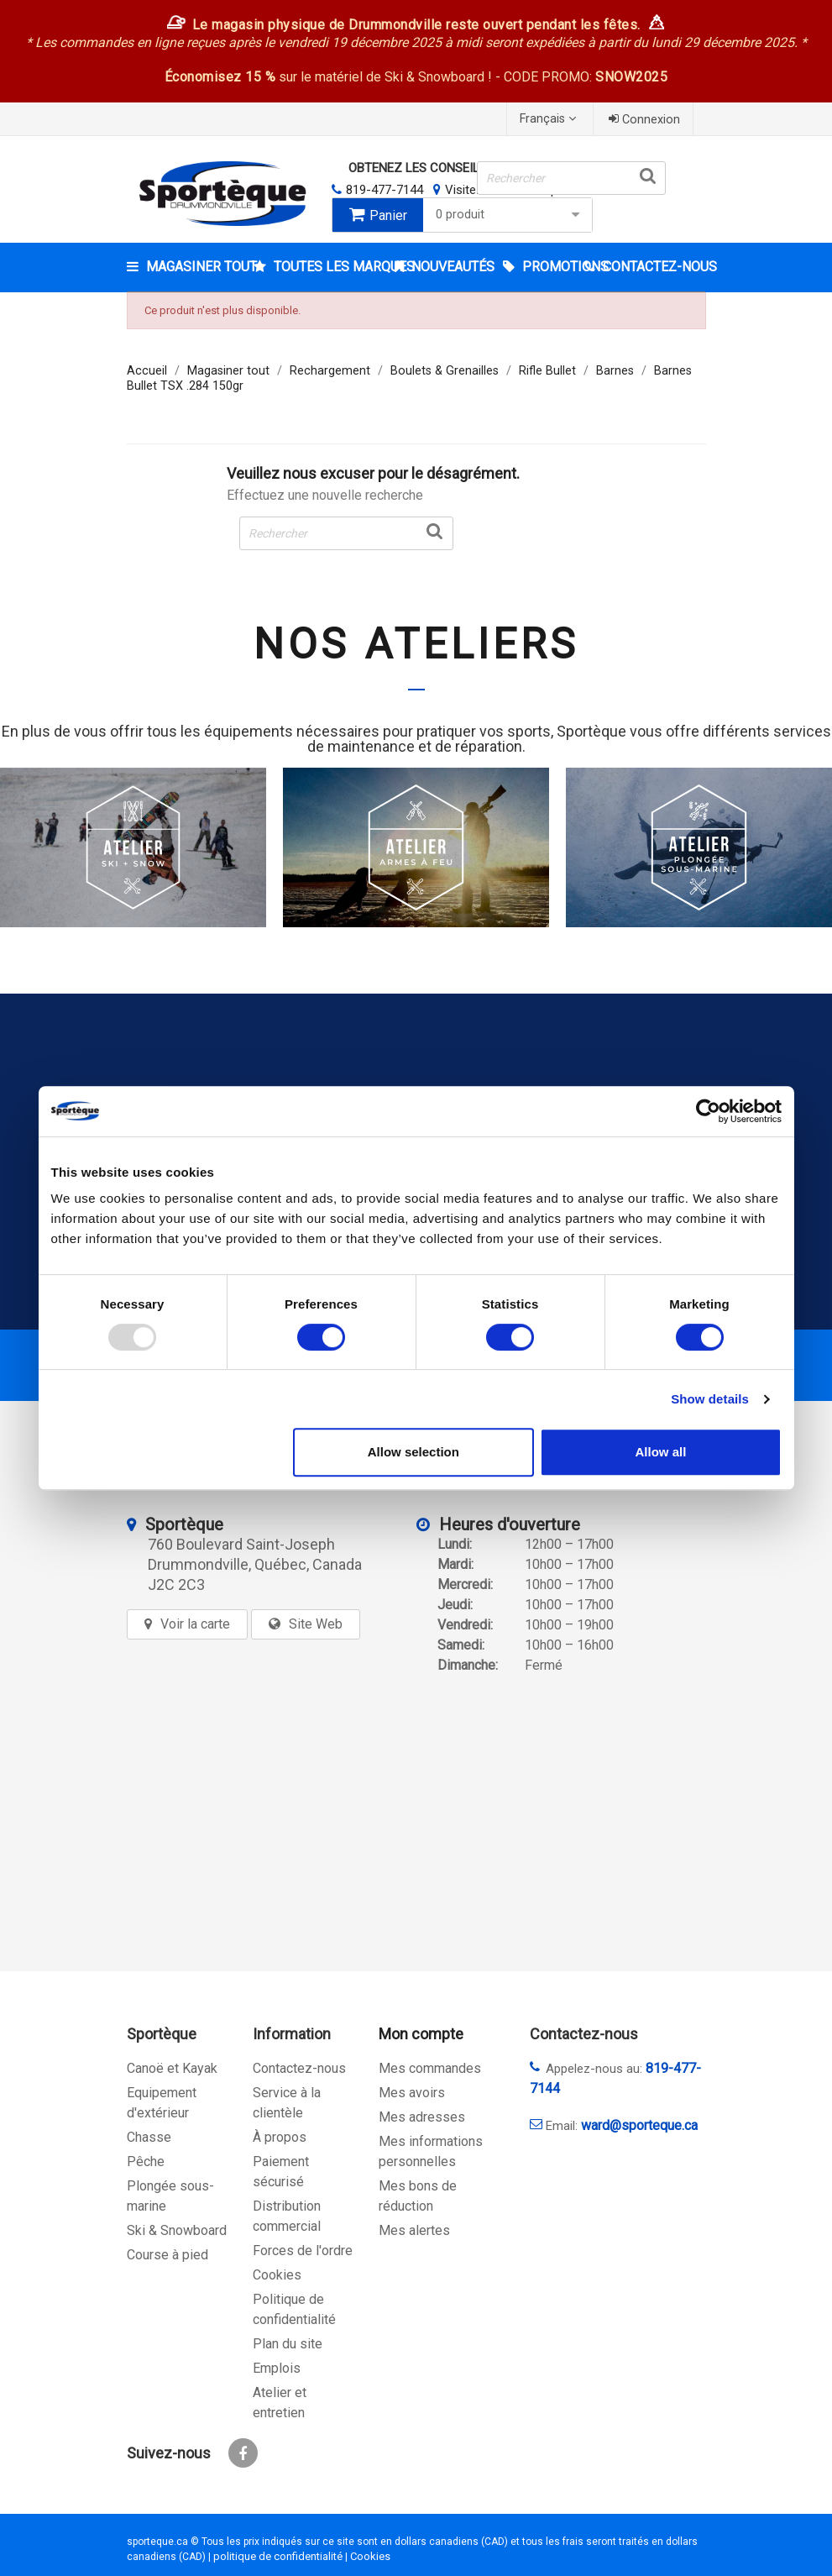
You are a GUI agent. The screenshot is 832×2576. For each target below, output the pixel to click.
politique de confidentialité (278, 2556)
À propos (279, 2137)
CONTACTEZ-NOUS (652, 267)
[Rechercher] (571, 178)
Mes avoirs (412, 2093)
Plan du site (287, 2344)
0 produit (509, 214)
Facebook (243, 2453)
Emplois (277, 2368)
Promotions (551, 267)
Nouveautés (451, 267)
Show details (710, 1399)
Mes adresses (422, 2117)
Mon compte (421, 2034)
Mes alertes (414, 2230)
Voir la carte (195, 1624)
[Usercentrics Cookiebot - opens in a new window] (708, 1111)
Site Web (316, 1624)
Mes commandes (430, 2068)
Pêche (146, 2161)
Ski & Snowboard (177, 2230)
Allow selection (413, 1452)
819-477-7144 (384, 189)
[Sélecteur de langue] (550, 119)
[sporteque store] (282, 1811)
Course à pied (167, 2255)
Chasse (149, 2137)
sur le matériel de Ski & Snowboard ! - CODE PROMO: (416, 77)
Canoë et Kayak (172, 2068)
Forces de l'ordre (303, 2251)
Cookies (277, 2275)
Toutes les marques (328, 267)
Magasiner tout (198, 267)
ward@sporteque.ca (639, 2125)
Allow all (661, 1452)
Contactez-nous (299, 2068)
